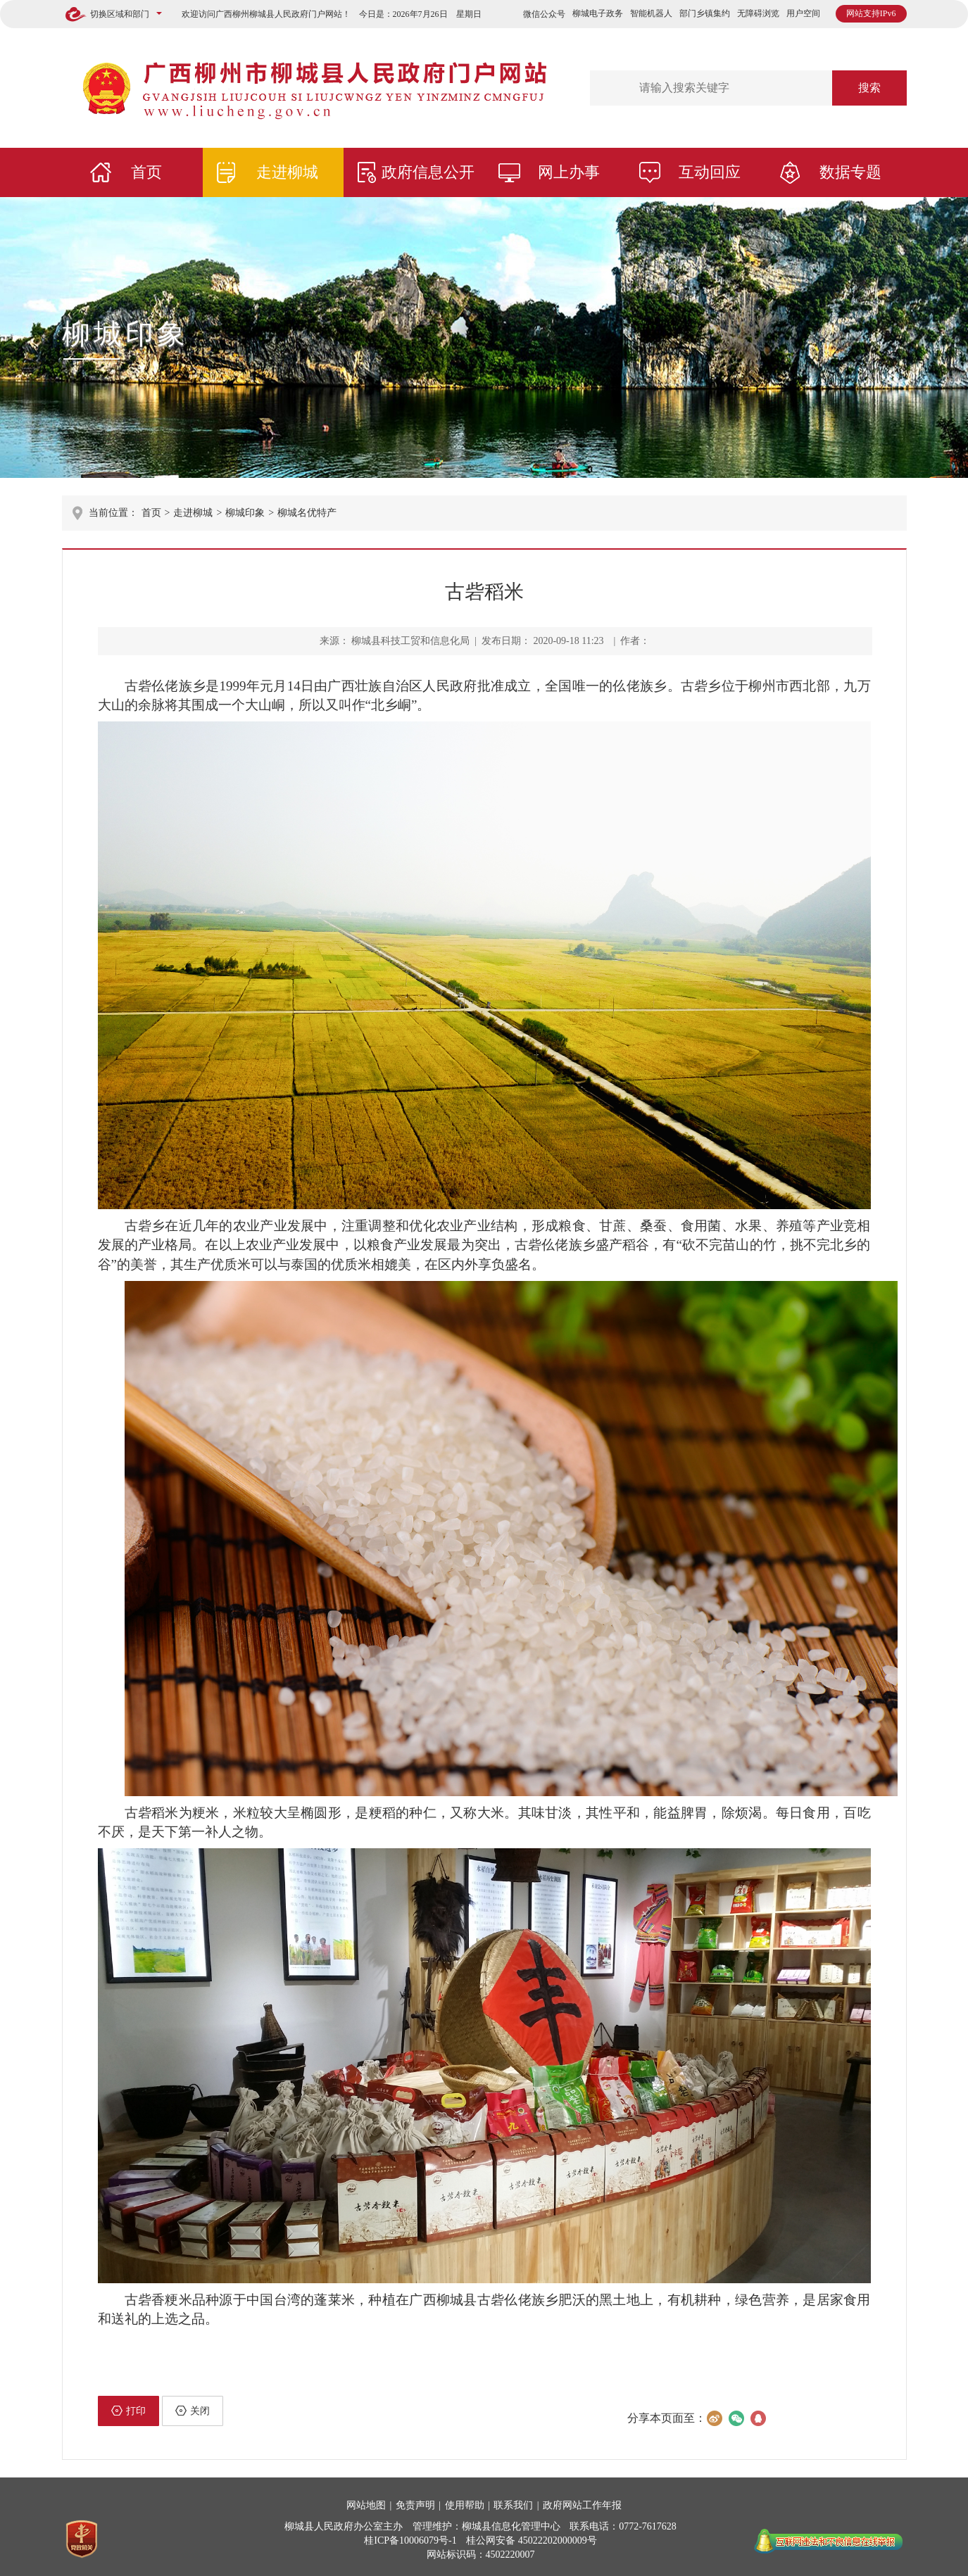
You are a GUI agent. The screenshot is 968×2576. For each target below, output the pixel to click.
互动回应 (710, 172)
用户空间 (803, 13)
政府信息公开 (428, 172)
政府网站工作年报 (582, 2505)
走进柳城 (287, 172)
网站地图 (366, 2505)
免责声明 (415, 2505)
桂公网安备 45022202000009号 (531, 2540)
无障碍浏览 (758, 13)
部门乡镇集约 (704, 13)
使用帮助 (464, 2505)
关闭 (192, 2410)
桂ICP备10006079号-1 (410, 2540)
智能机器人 (651, 13)
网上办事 (569, 172)
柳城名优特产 (307, 512)
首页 (146, 172)
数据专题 (850, 172)
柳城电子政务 (597, 13)
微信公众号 (544, 14)
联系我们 (513, 2505)
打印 (128, 2410)
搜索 (869, 88)
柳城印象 (125, 334)
